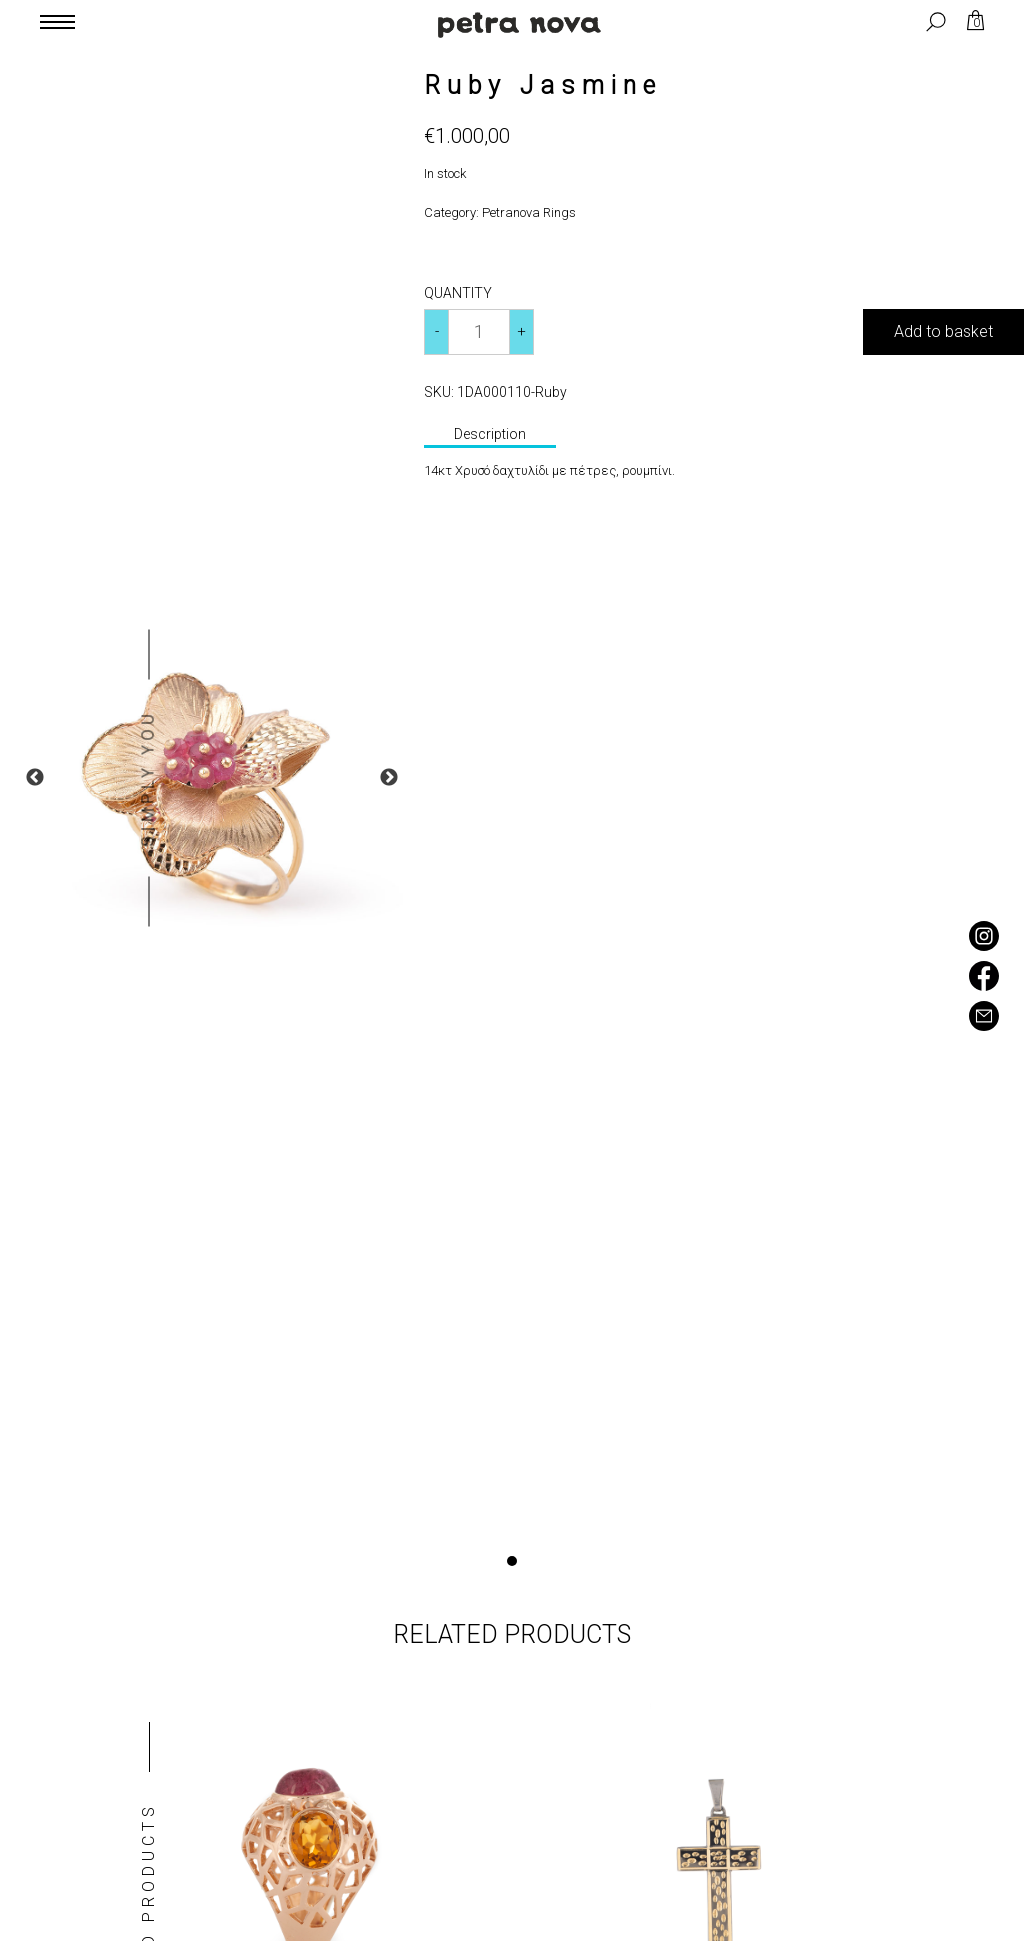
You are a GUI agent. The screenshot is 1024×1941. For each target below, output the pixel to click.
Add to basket (943, 331)
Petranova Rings (529, 212)
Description (490, 434)
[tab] (490, 436)
